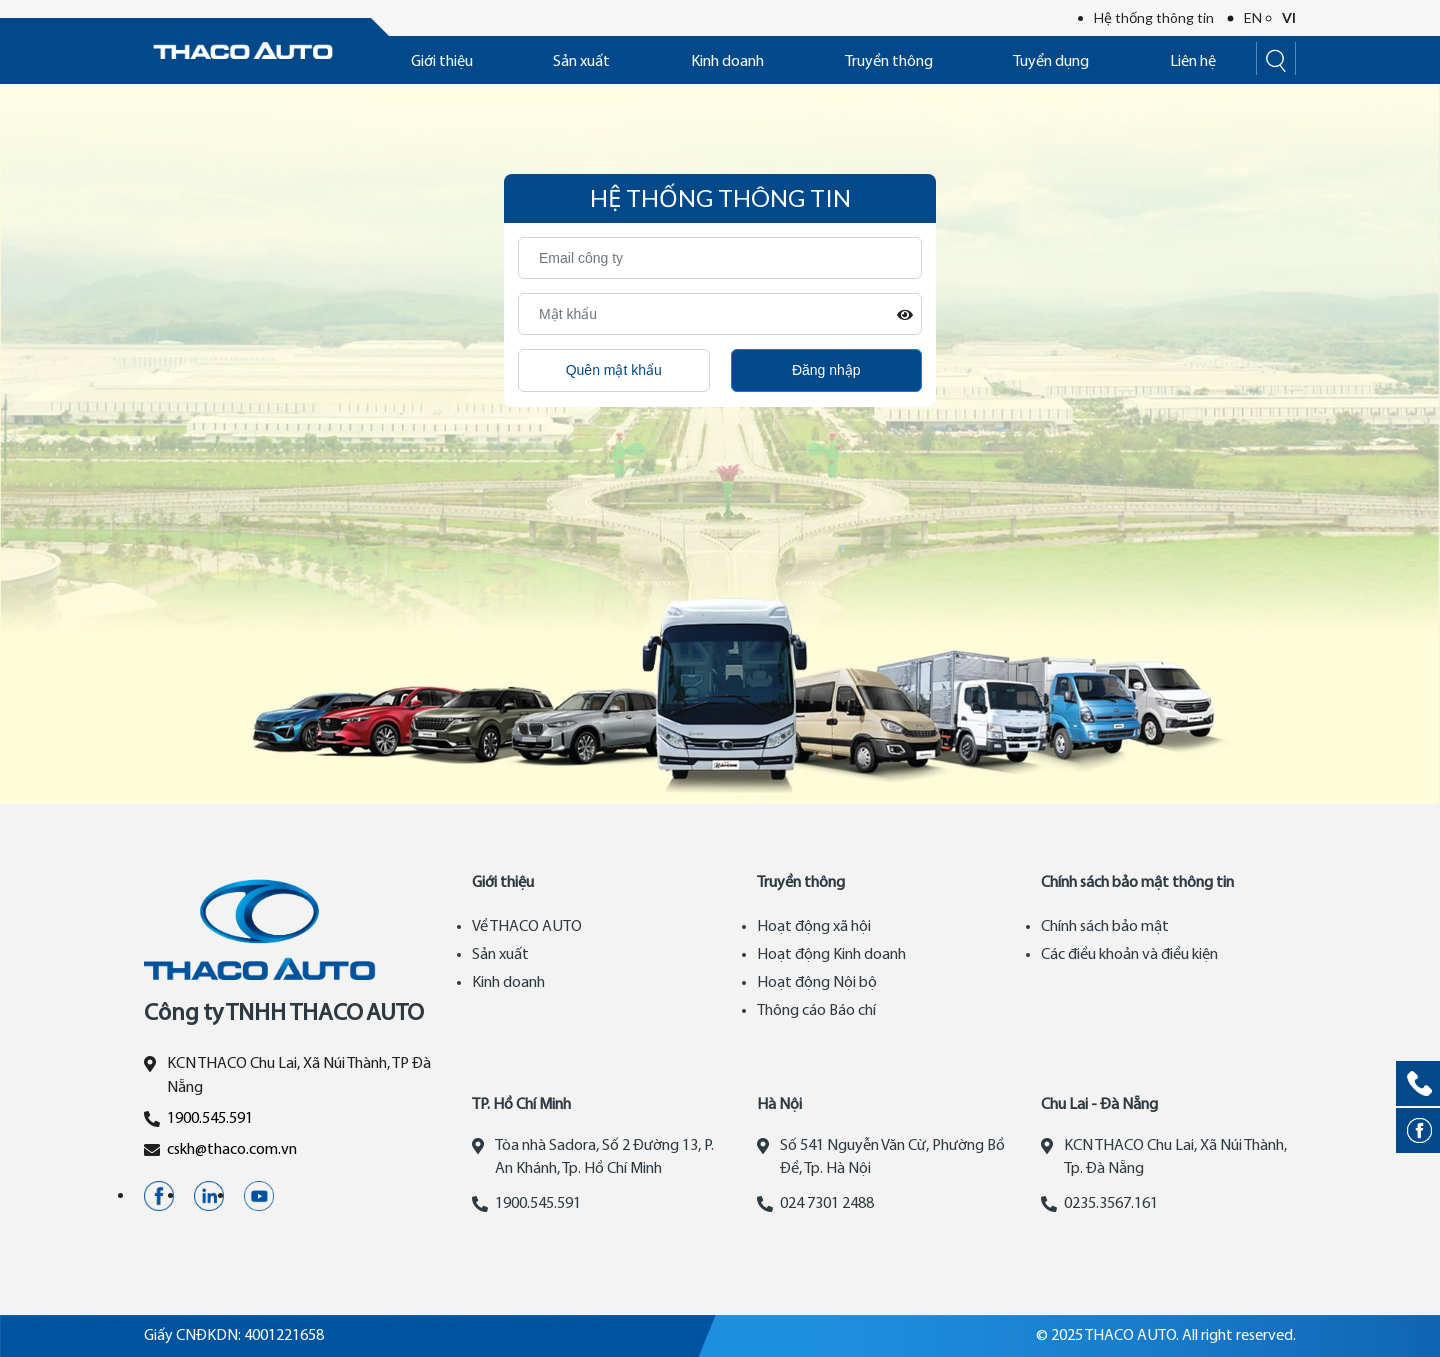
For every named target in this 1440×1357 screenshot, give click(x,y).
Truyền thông (889, 62)
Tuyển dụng (1051, 62)
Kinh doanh (727, 62)
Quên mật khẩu (614, 370)
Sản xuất (581, 62)
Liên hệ (1193, 62)
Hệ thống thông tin (1154, 17)
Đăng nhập (826, 370)
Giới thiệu (442, 62)
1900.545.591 (210, 1119)
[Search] (1276, 58)
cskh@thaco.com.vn (232, 1150)
